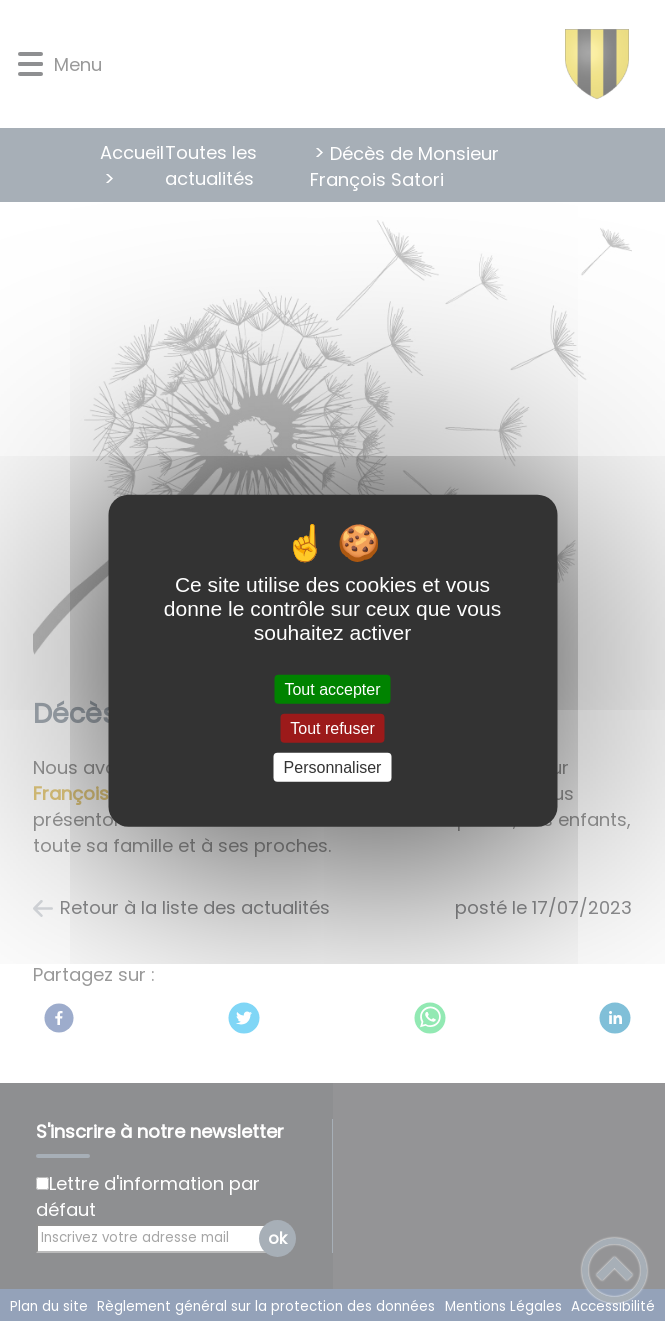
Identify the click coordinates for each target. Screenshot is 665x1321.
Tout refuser (332, 727)
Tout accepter (332, 688)
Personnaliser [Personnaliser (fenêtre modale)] (333, 767)
